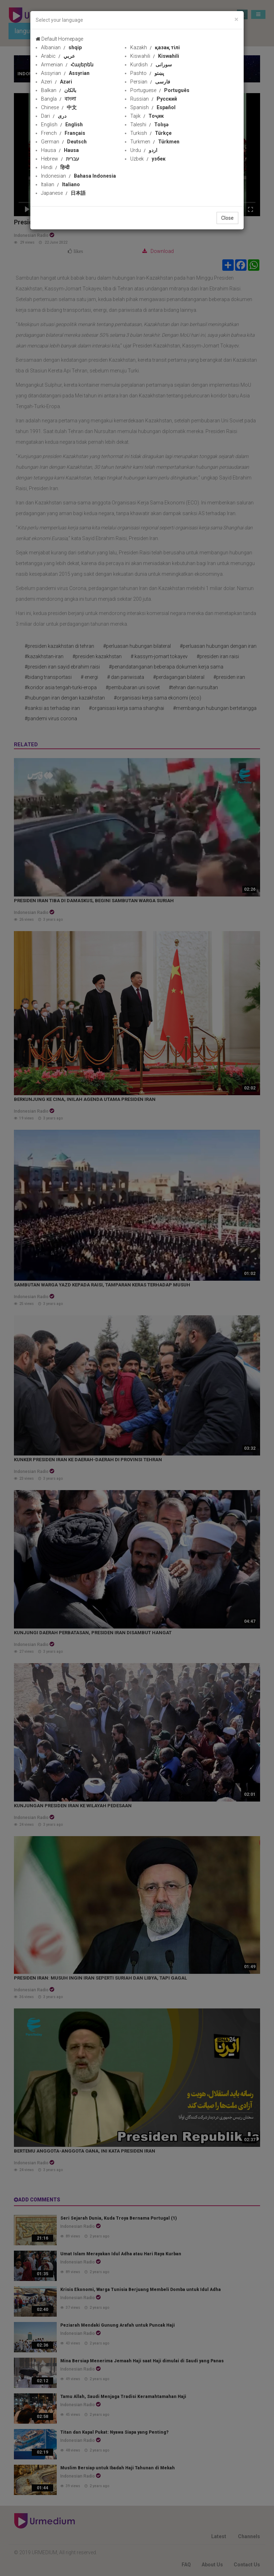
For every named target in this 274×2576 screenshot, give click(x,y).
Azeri (56, 82)
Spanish (153, 107)
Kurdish (151, 64)
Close (227, 218)
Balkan (58, 90)
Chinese (59, 107)
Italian (60, 184)
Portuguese (159, 90)
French (63, 133)
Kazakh (155, 47)
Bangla (58, 99)
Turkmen (154, 141)
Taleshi (149, 124)
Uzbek (148, 159)
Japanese (63, 193)
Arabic (58, 56)
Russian (153, 99)
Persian (150, 82)
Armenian (67, 64)
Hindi (55, 167)
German (64, 141)
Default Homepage (59, 39)
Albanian (61, 47)
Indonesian (78, 176)
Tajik (147, 116)
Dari (53, 116)
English (62, 124)
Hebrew (60, 159)
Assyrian (65, 73)
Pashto (147, 73)
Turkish (151, 133)
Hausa (60, 150)
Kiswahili (154, 56)
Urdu (143, 150)
